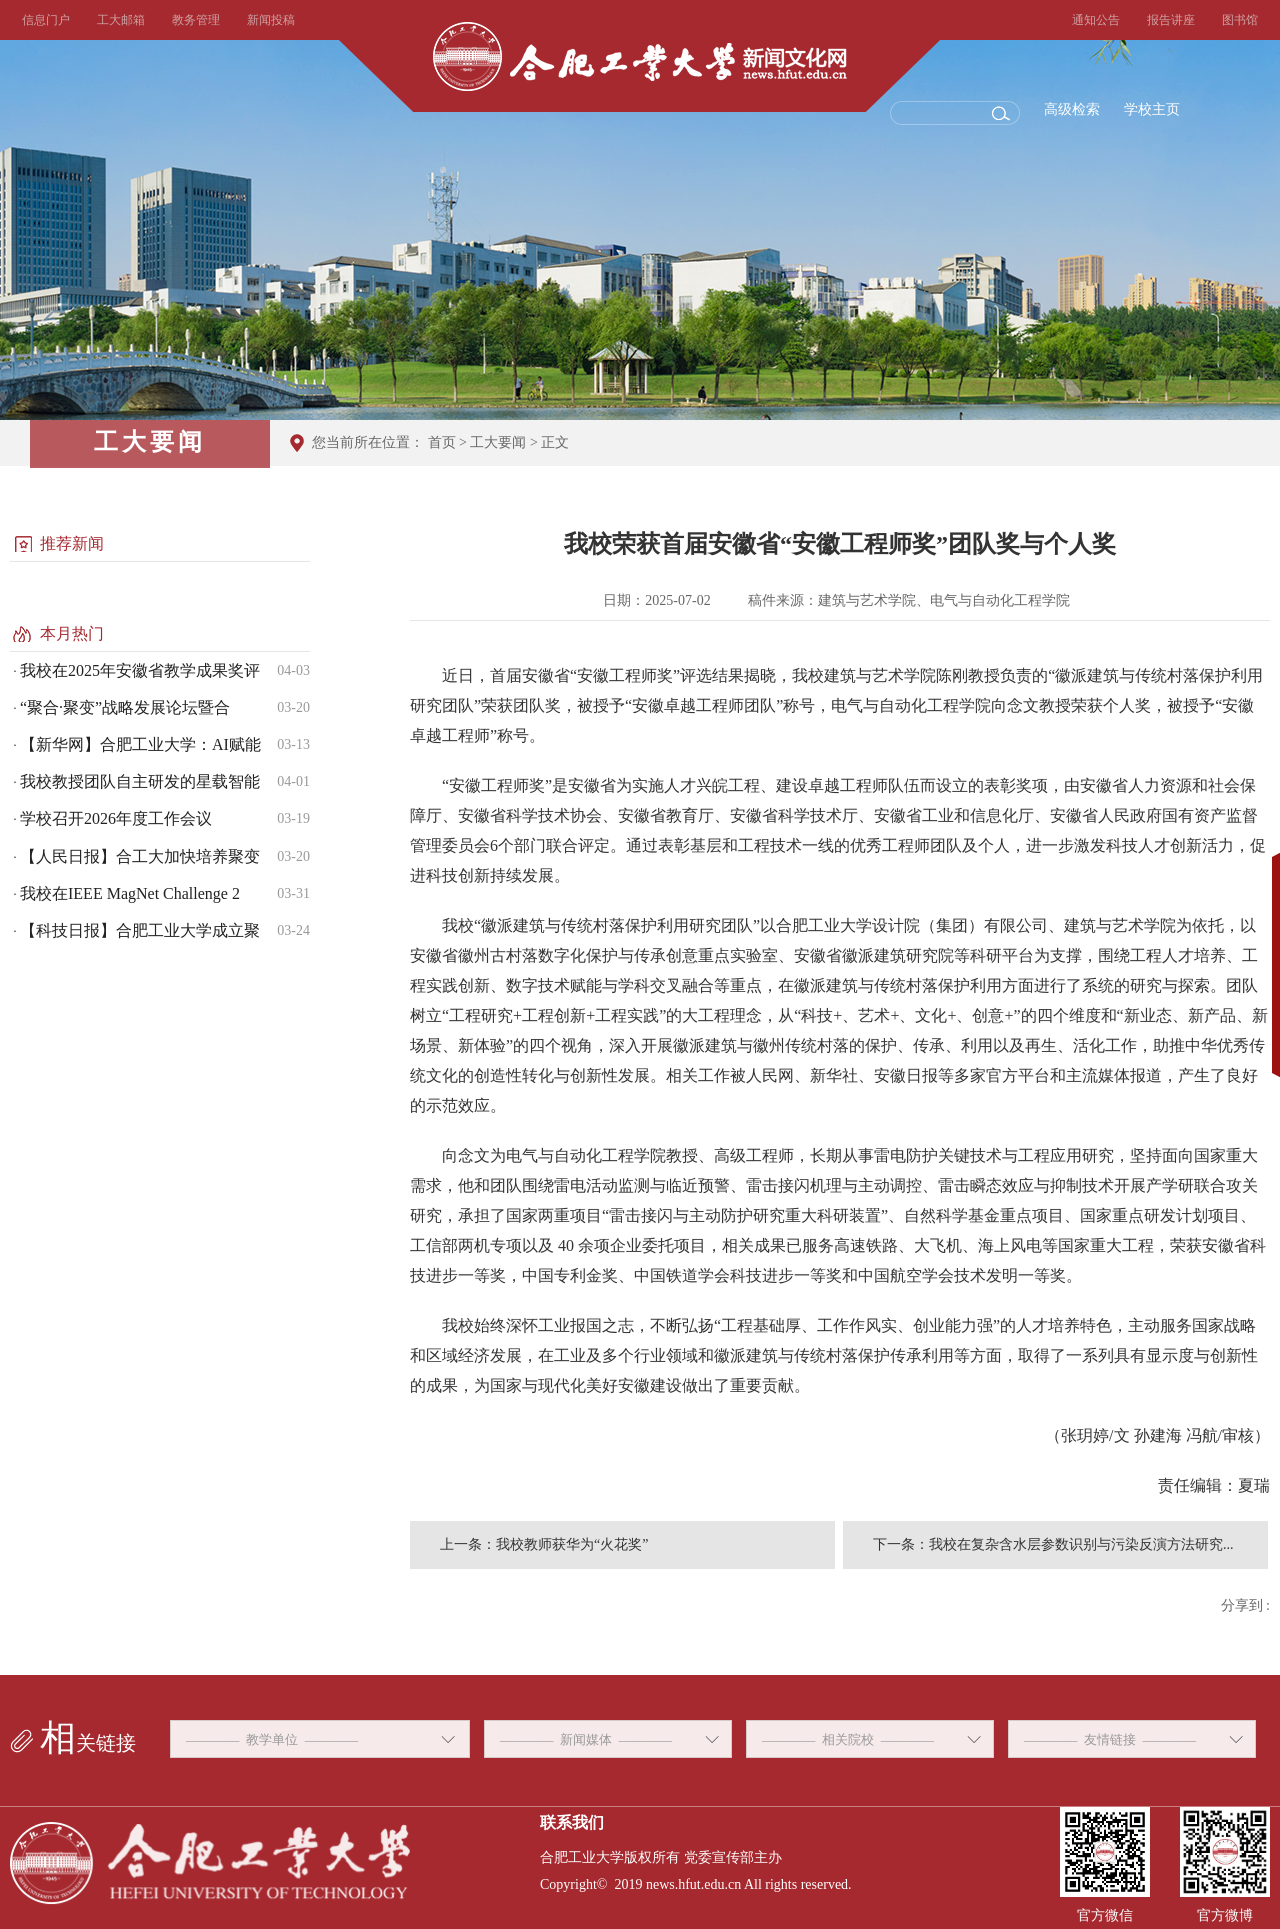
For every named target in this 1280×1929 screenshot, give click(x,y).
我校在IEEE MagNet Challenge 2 (130, 893)
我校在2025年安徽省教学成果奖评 (140, 670)
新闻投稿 (271, 20)
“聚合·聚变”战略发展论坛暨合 (125, 707)
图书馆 (1240, 20)
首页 (442, 442)
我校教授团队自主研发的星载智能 (140, 781)
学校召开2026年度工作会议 (116, 818)
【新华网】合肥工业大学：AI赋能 (140, 744)
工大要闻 (498, 442)
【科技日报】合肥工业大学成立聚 (140, 930)
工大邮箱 (121, 20)
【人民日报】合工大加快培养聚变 (140, 856)
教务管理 (196, 20)
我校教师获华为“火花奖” (572, 1544)
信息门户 (46, 20)
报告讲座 (1171, 20)
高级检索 (1072, 109)
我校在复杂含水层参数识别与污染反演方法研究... (1081, 1544)
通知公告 (1096, 20)
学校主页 (1152, 109)
